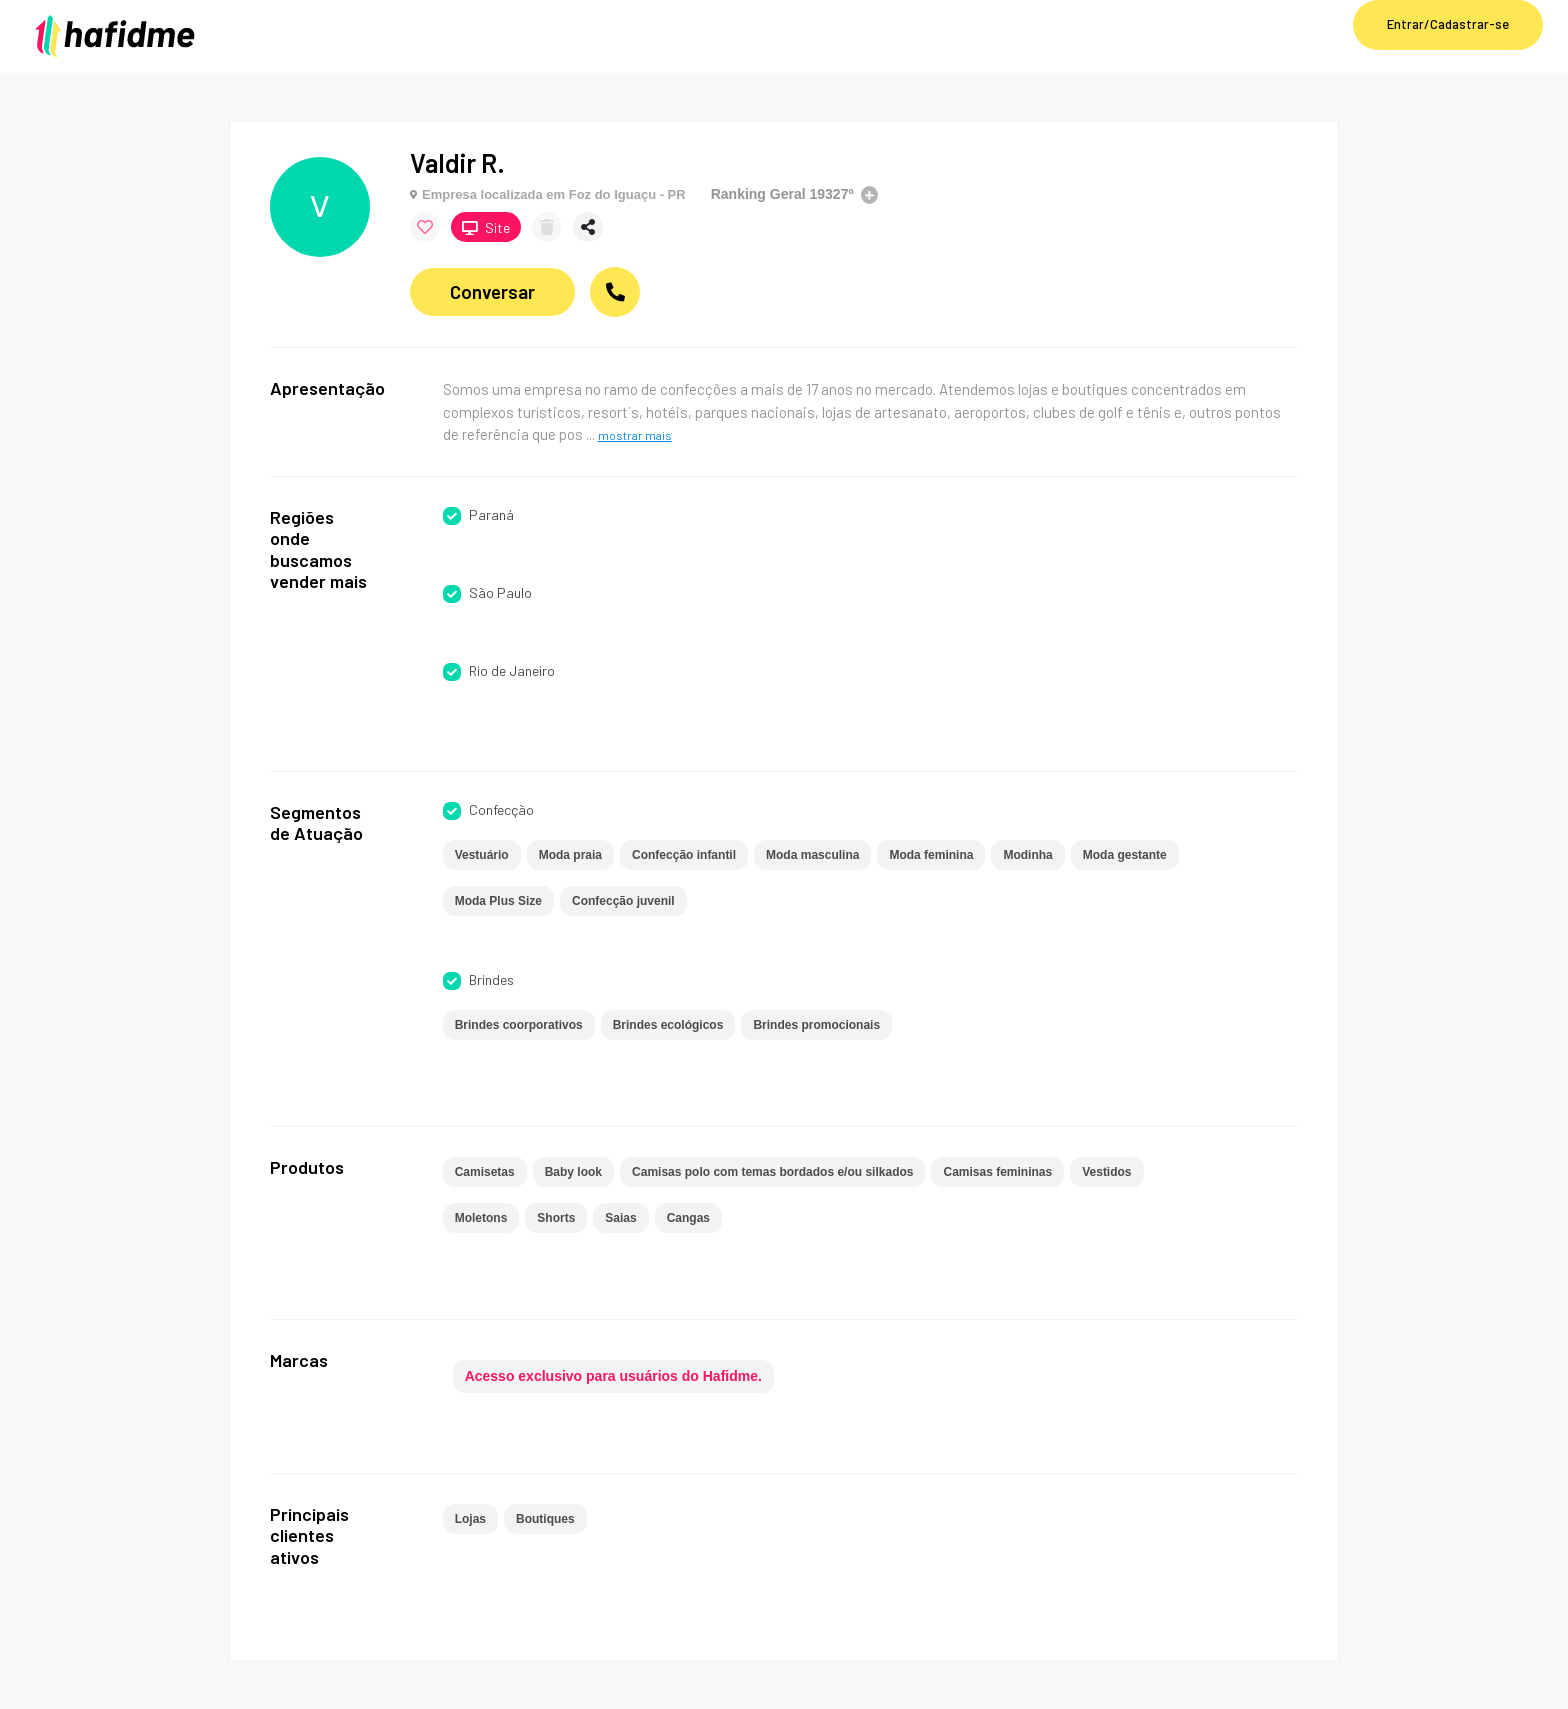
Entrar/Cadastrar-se (1448, 24)
